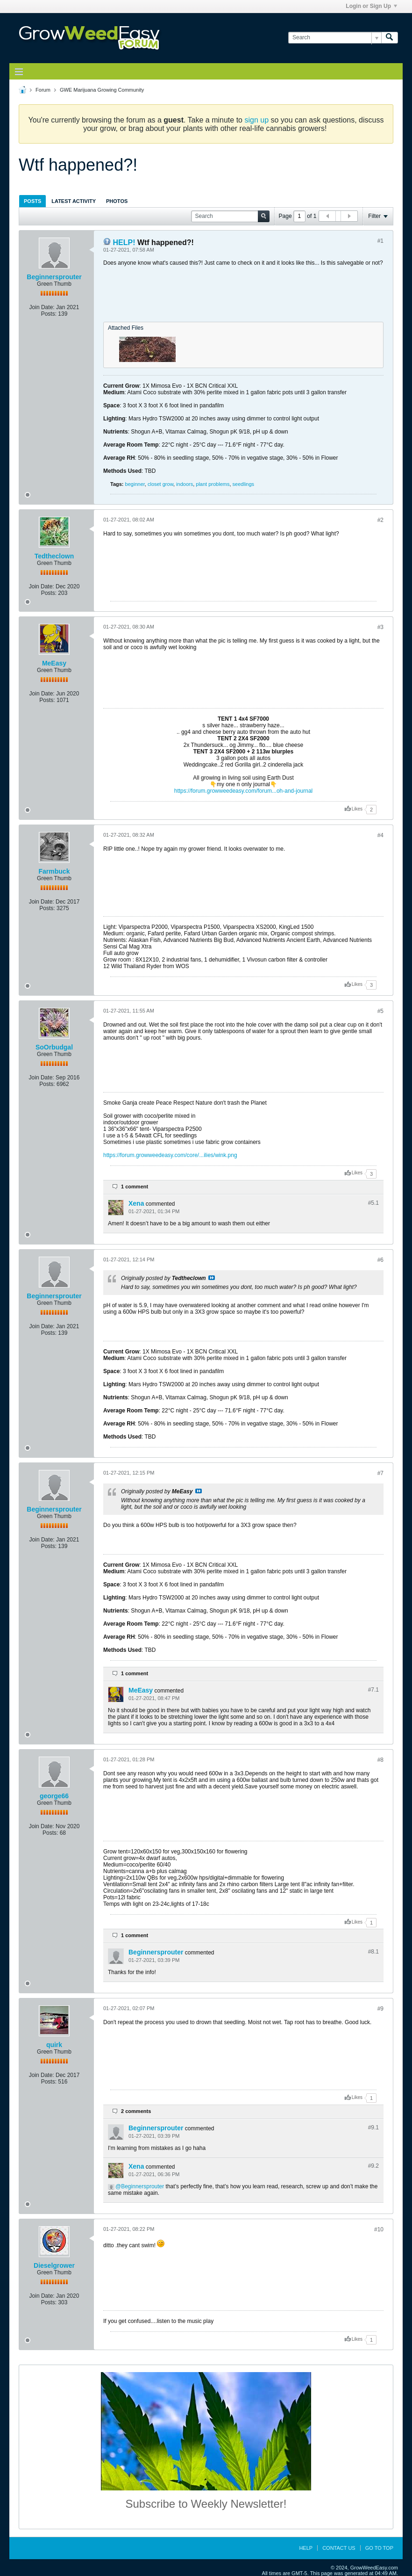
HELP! (124, 242)
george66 (54, 1796)
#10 (379, 2229)
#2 (380, 520)
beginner (135, 484)
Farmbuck (54, 871)
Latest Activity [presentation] (73, 201)
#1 (380, 241)
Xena (136, 1203)
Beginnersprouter (54, 277)
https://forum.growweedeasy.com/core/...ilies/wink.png (170, 1155)
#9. (373, 2127)
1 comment (134, 1186)
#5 (380, 1011)
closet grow (160, 484)
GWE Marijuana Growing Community (102, 90)
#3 (380, 627)
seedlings (243, 484)
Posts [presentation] (32, 201)
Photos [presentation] (117, 201)
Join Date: (42, 307)
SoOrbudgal (54, 1047)
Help (306, 2548)
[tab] (32, 201)
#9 (380, 2008)
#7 (380, 1473)
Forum (43, 90)
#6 (380, 1260)
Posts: (49, 314)
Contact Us (338, 2548)
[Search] (334, 37)
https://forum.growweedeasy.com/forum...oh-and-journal (243, 791)
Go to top (379, 2548)
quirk (54, 2044)
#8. (373, 1951)
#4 (380, 835)
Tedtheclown (54, 556)
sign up (256, 120)
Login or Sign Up (371, 6)
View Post (211, 1277)
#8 (380, 1760)
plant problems (212, 484)
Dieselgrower (54, 2265)
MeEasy (54, 663)
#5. (373, 1203)
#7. (373, 1689)
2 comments (136, 2111)
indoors (184, 484)
